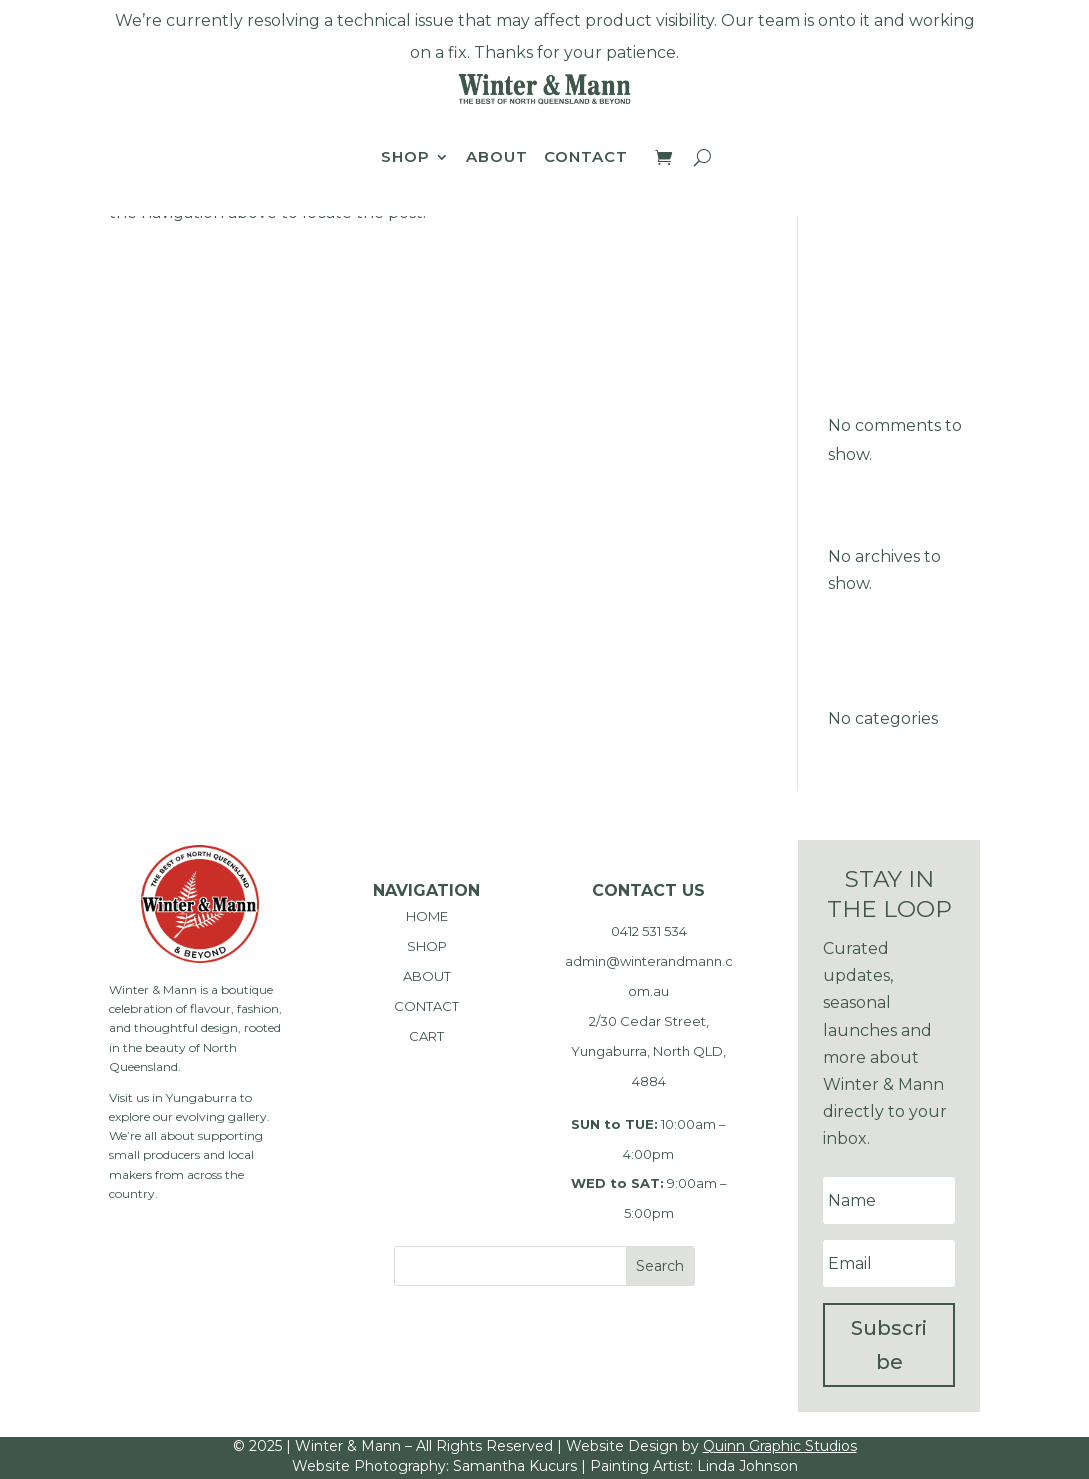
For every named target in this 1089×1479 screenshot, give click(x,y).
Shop (405, 158)
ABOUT (427, 976)
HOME (427, 916)
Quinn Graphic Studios (780, 1446)
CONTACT (426, 1006)
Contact (586, 158)
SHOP (427, 946)
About (497, 158)
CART (426, 1036)
